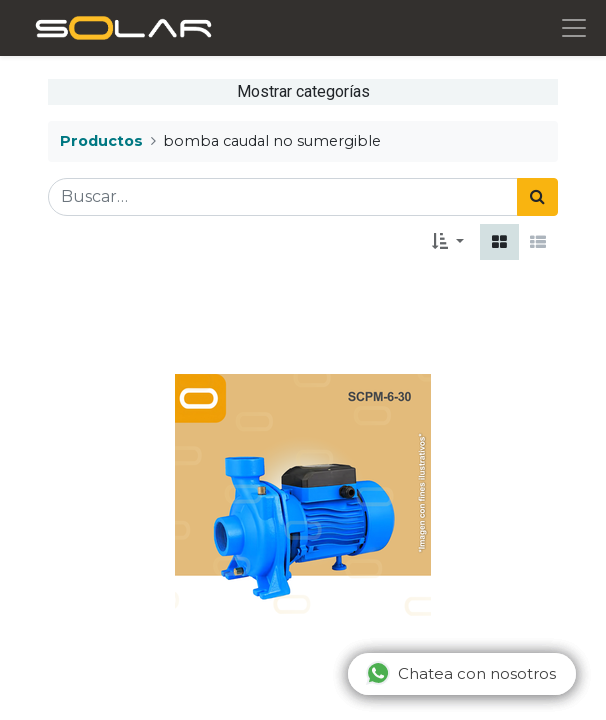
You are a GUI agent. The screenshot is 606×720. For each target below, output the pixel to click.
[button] (448, 242)
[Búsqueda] (537, 197)
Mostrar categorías (303, 91)
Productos (101, 141)
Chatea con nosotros (461, 673)
